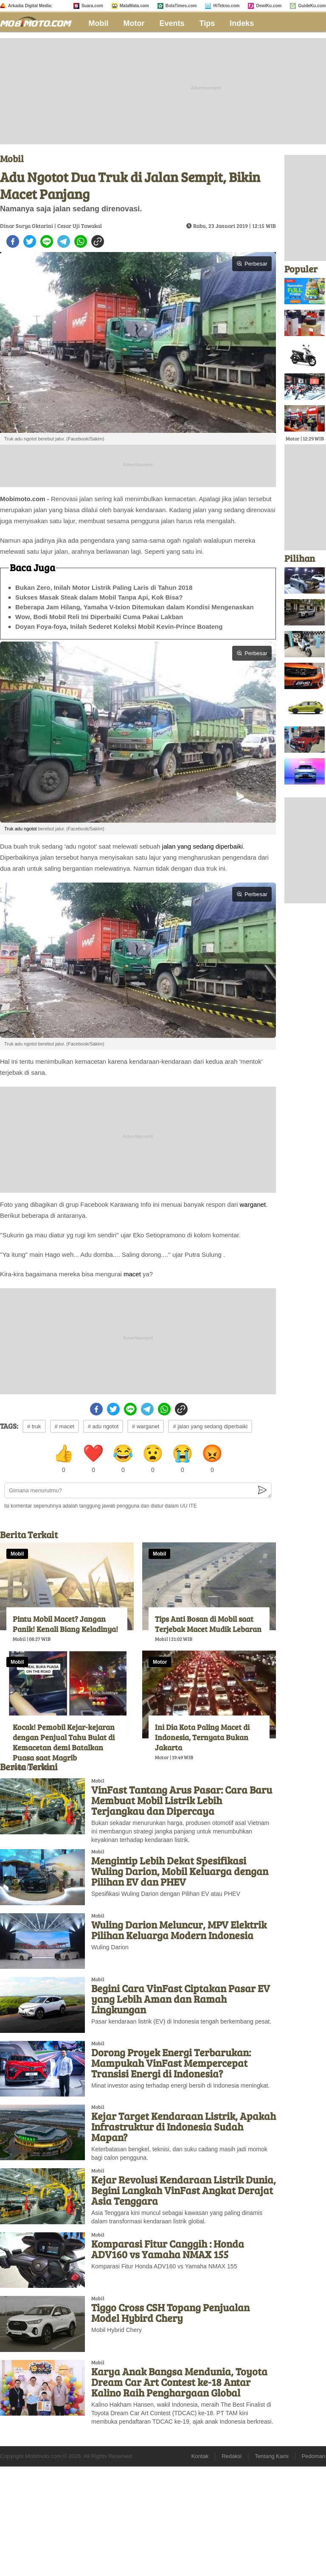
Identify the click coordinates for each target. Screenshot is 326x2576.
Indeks (242, 23)
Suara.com (92, 5)
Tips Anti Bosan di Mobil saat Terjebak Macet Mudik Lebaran (208, 1624)
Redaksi (232, 2456)
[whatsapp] (80, 241)
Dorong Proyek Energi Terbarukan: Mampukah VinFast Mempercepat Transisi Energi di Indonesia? (171, 2062)
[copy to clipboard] (97, 241)
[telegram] (63, 241)
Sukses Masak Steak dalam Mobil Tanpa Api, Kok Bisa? (99, 597)
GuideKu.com (312, 5)
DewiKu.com (268, 5)
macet (132, 1274)
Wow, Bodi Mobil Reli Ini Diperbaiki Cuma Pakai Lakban (99, 616)
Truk (9, 828)
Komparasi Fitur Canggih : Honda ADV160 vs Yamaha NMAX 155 (167, 2249)
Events (172, 23)
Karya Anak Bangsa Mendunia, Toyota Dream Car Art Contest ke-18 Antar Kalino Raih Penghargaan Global (179, 2381)
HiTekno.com (226, 5)
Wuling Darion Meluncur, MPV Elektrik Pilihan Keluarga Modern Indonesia (179, 1929)
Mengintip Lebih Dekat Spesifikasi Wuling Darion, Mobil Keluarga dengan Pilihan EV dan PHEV (179, 1871)
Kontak (199, 2456)
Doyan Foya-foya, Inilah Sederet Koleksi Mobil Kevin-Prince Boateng (118, 626)
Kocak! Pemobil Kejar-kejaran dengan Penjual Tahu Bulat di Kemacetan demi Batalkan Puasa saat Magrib (64, 1742)
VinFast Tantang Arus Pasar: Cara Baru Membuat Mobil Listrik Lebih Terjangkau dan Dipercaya (181, 1800)
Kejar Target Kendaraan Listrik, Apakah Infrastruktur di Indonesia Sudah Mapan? (183, 2126)
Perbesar (251, 264)
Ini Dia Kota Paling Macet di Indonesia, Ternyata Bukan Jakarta (202, 1737)
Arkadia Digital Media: (30, 5)
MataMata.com (134, 5)
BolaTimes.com (181, 5)
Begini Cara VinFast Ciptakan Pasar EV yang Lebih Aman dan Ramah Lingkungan (180, 1998)
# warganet (145, 1426)
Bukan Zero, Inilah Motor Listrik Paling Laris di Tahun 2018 (103, 587)
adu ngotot (26, 828)
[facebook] (12, 241)
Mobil (99, 23)
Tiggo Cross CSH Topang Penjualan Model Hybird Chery (170, 2312)
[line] (46, 241)
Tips (207, 23)
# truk (34, 1426)
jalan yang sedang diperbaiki (202, 846)
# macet (64, 1426)
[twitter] (29, 241)
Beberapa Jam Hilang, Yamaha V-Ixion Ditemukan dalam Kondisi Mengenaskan (134, 607)
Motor (134, 23)
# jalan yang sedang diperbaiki (210, 1426)
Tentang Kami (272, 2456)
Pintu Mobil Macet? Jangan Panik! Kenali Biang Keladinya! (65, 1624)
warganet (253, 1204)
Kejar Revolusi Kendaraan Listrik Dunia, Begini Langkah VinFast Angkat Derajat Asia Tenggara (183, 2190)
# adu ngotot (103, 1426)
